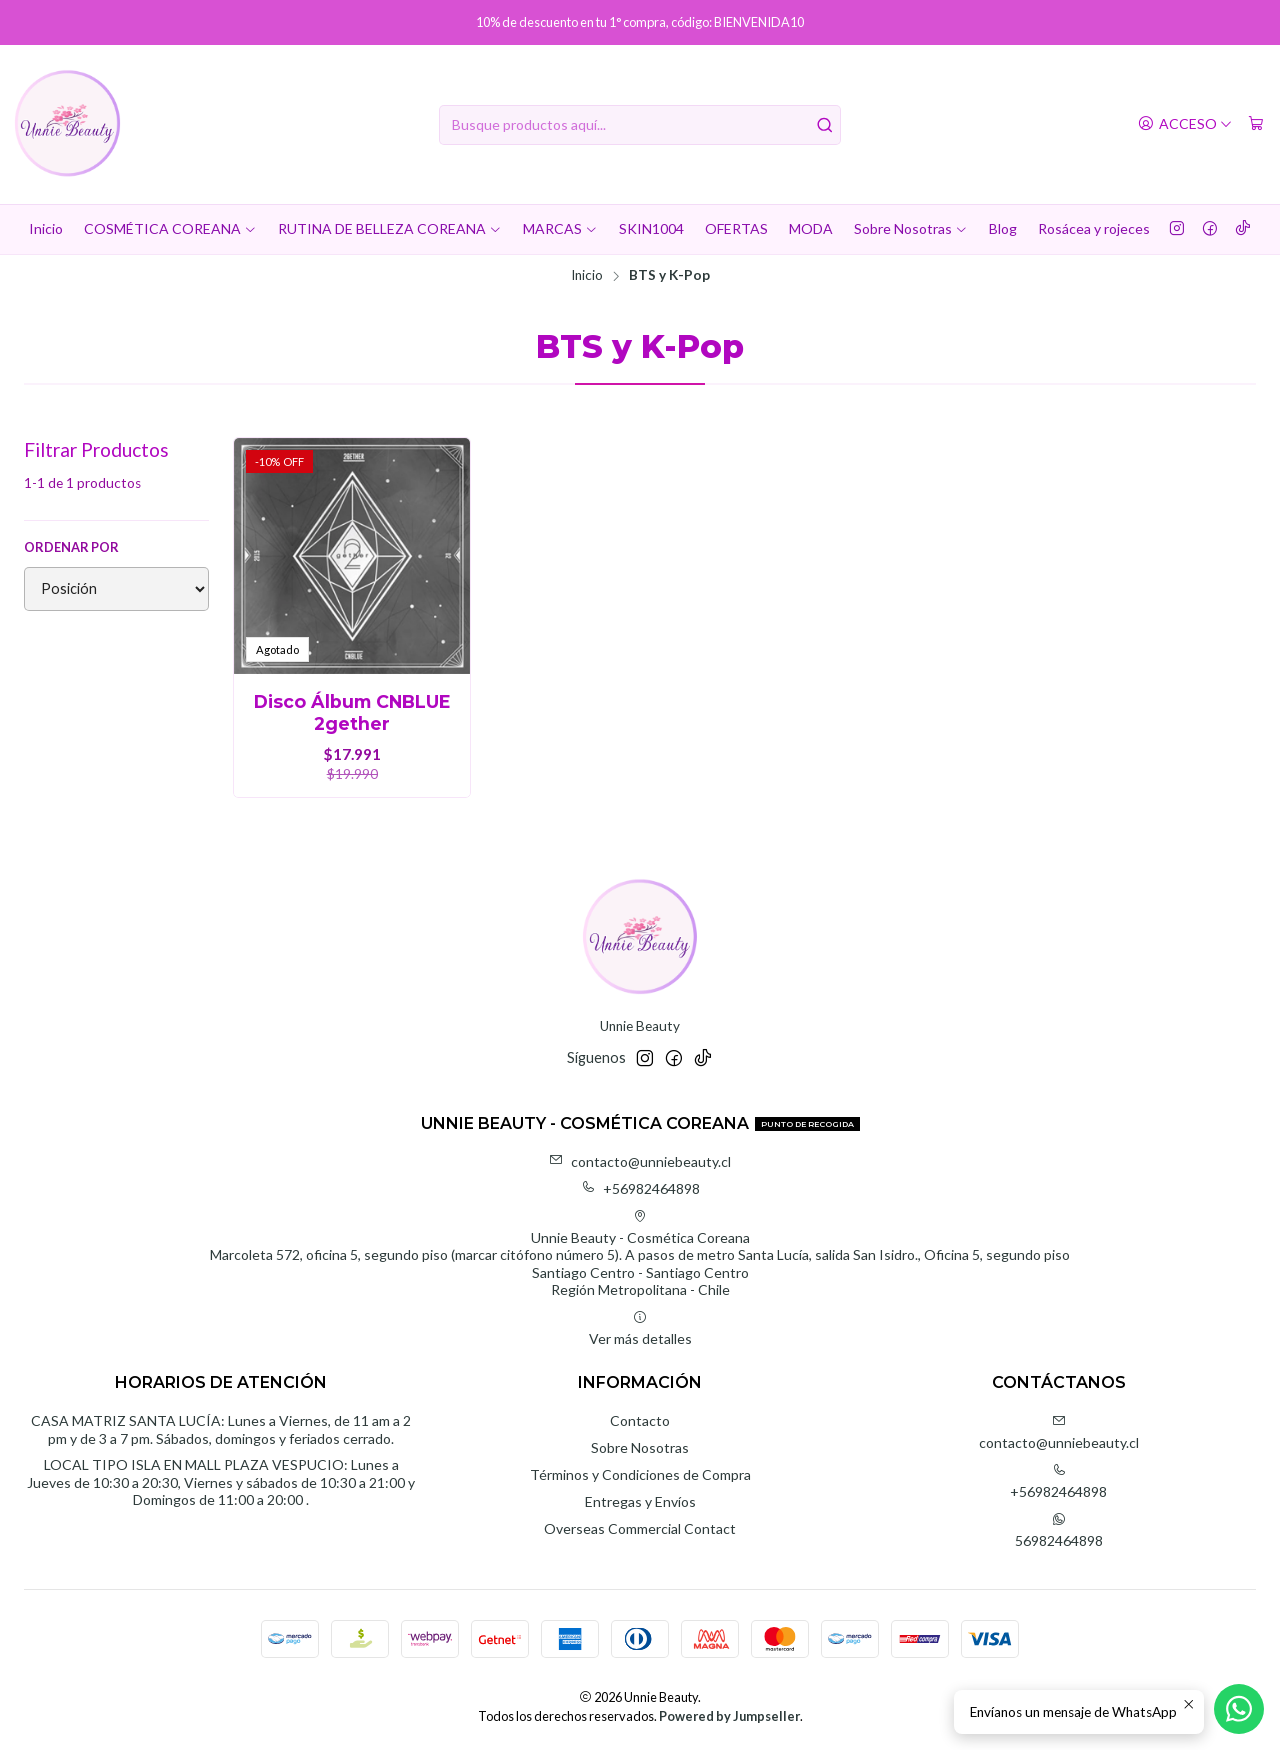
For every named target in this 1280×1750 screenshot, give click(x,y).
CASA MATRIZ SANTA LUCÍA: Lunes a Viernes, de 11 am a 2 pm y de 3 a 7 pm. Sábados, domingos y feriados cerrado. (221, 1429)
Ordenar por (71, 547)
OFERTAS (736, 228)
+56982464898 (640, 1188)
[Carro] (1256, 124)
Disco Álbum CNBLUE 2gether (352, 712)
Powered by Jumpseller (729, 1716)
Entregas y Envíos (640, 1501)
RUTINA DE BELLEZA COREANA (390, 228)
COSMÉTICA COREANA (170, 228)
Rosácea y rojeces (1094, 228)
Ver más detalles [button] (640, 1328)
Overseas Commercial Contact (640, 1528)
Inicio (46, 228)
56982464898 (1059, 1530)
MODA (811, 228)
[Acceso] (1185, 124)
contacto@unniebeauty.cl (640, 1161)
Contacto (640, 1420)
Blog (1003, 228)
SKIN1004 (651, 228)
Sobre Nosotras (911, 228)
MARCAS (560, 228)
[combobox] (640, 125)
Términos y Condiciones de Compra (640, 1474)
